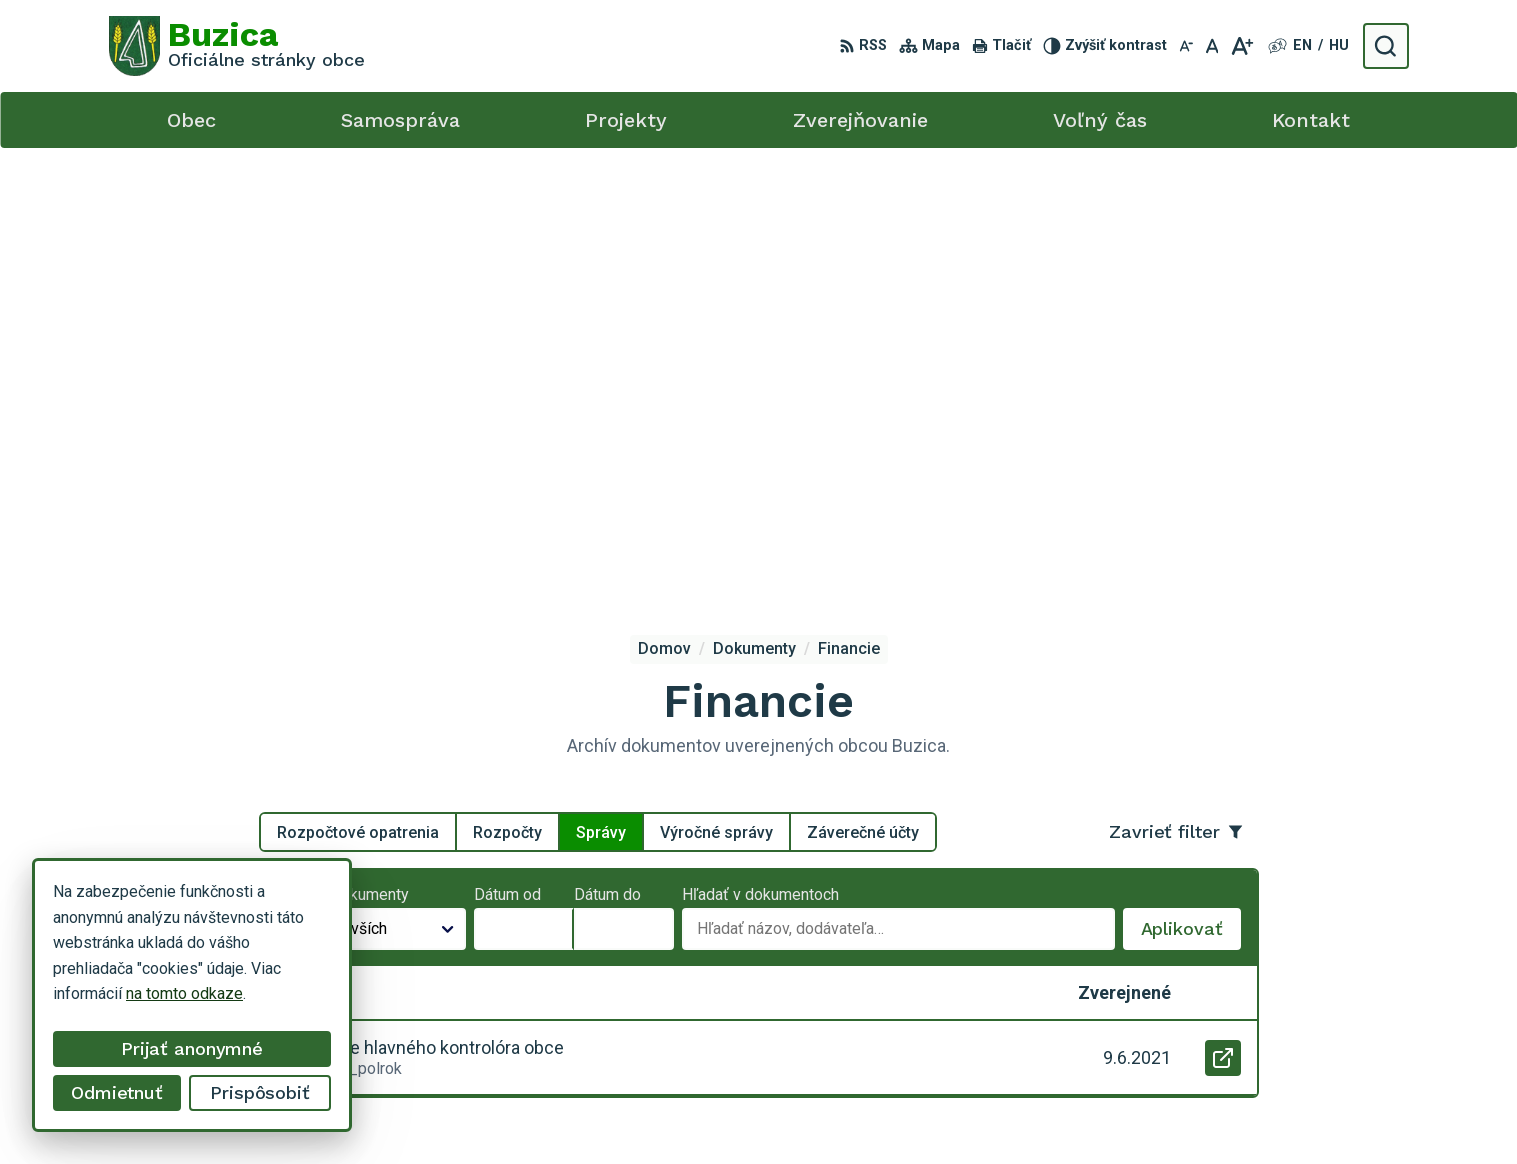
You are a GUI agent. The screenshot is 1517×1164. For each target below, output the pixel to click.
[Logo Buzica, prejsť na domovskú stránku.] (237, 46)
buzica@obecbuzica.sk (1245, 1019)
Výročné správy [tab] (716, 392)
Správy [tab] (601, 392)
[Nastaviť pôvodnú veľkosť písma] (1212, 46)
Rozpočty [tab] (507, 392)
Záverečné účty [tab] (863, 392)
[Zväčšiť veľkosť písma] (1241, 46)
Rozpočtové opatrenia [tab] (358, 392)
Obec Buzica (1111, 1110)
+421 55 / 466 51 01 (1237, 996)
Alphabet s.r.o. (884, 1110)
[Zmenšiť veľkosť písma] (1186, 46)
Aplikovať (1191, 495)
